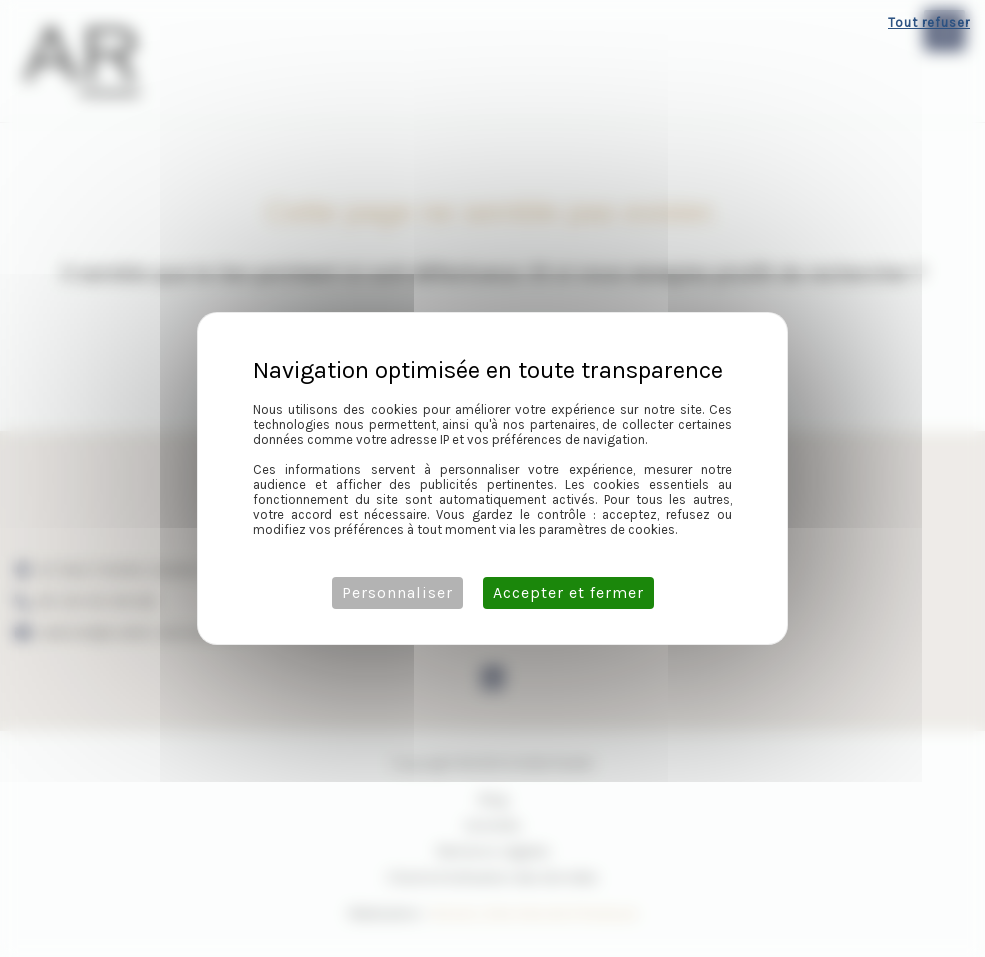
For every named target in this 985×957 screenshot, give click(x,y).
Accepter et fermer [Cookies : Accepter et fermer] (568, 592)
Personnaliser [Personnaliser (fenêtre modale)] (397, 592)
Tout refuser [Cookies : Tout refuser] (929, 22)
